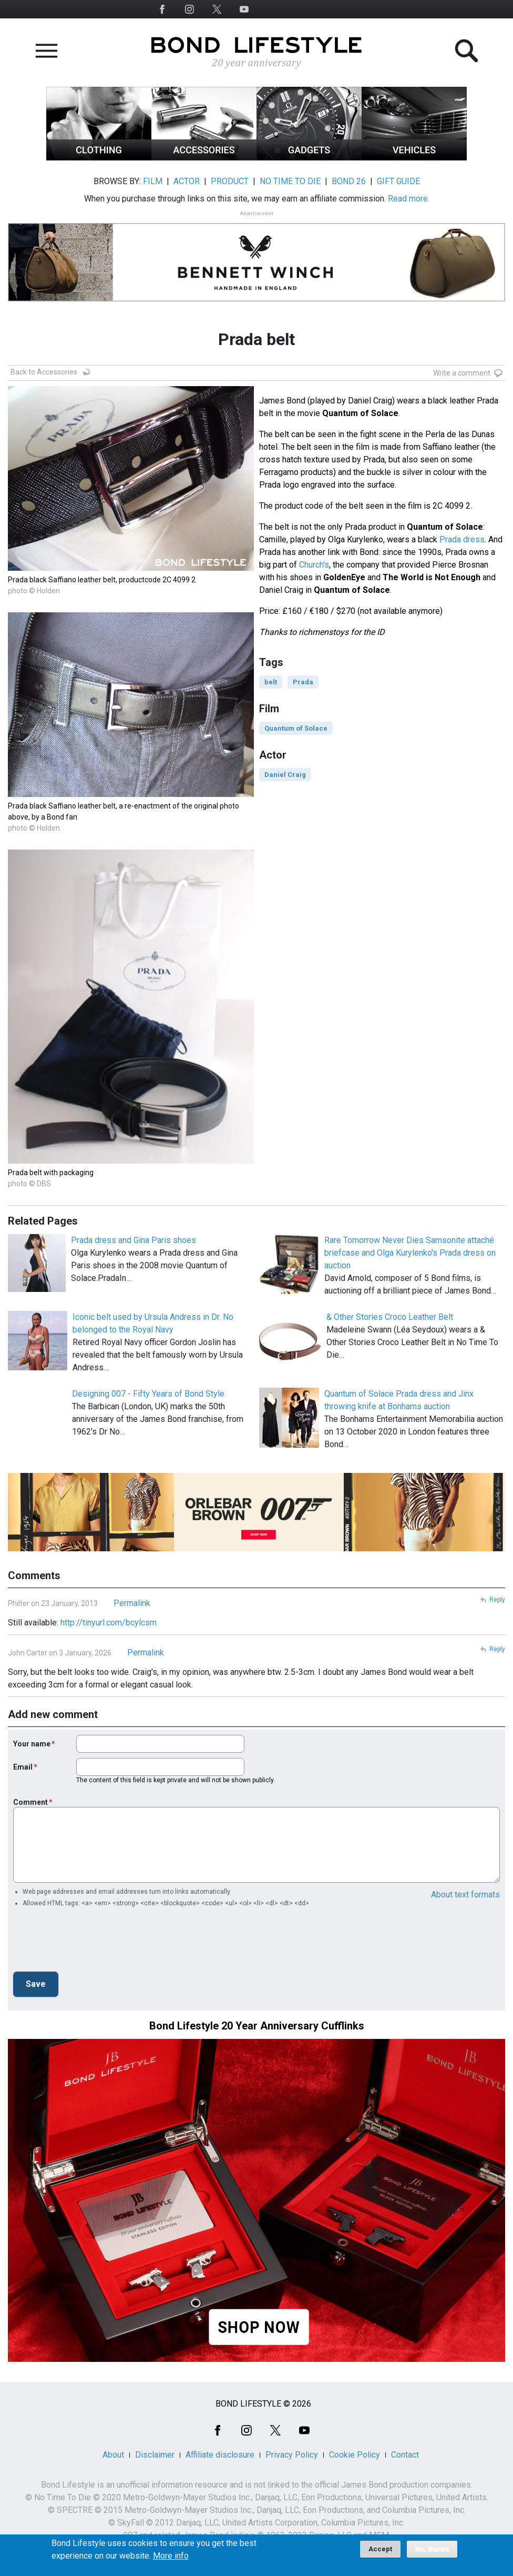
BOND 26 (349, 181)
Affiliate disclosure (220, 2455)
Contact (405, 2455)
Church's (314, 565)
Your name (31, 1744)
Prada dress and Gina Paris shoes (133, 1240)
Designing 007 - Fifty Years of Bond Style (148, 1394)
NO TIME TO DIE (290, 181)
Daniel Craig (285, 775)
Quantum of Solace (295, 728)
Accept (380, 2549)
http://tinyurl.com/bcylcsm (108, 1623)
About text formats (465, 1895)
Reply (497, 1599)
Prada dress (462, 539)
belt (270, 682)
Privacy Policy (291, 2455)
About (113, 2455)
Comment (30, 1802)
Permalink (132, 1603)
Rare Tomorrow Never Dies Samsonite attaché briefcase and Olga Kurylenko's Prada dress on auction (410, 1252)
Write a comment (461, 373)
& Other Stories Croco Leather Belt (389, 1317)
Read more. (408, 199)
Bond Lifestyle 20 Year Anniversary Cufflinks (256, 2025)
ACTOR (186, 181)
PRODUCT (230, 181)
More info (171, 2556)
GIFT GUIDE (398, 181)
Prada (303, 682)
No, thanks (432, 2549)
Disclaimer (155, 2455)
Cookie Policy (354, 2455)
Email (23, 1767)
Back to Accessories (44, 372)
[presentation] (93, 1942)
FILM (152, 181)
